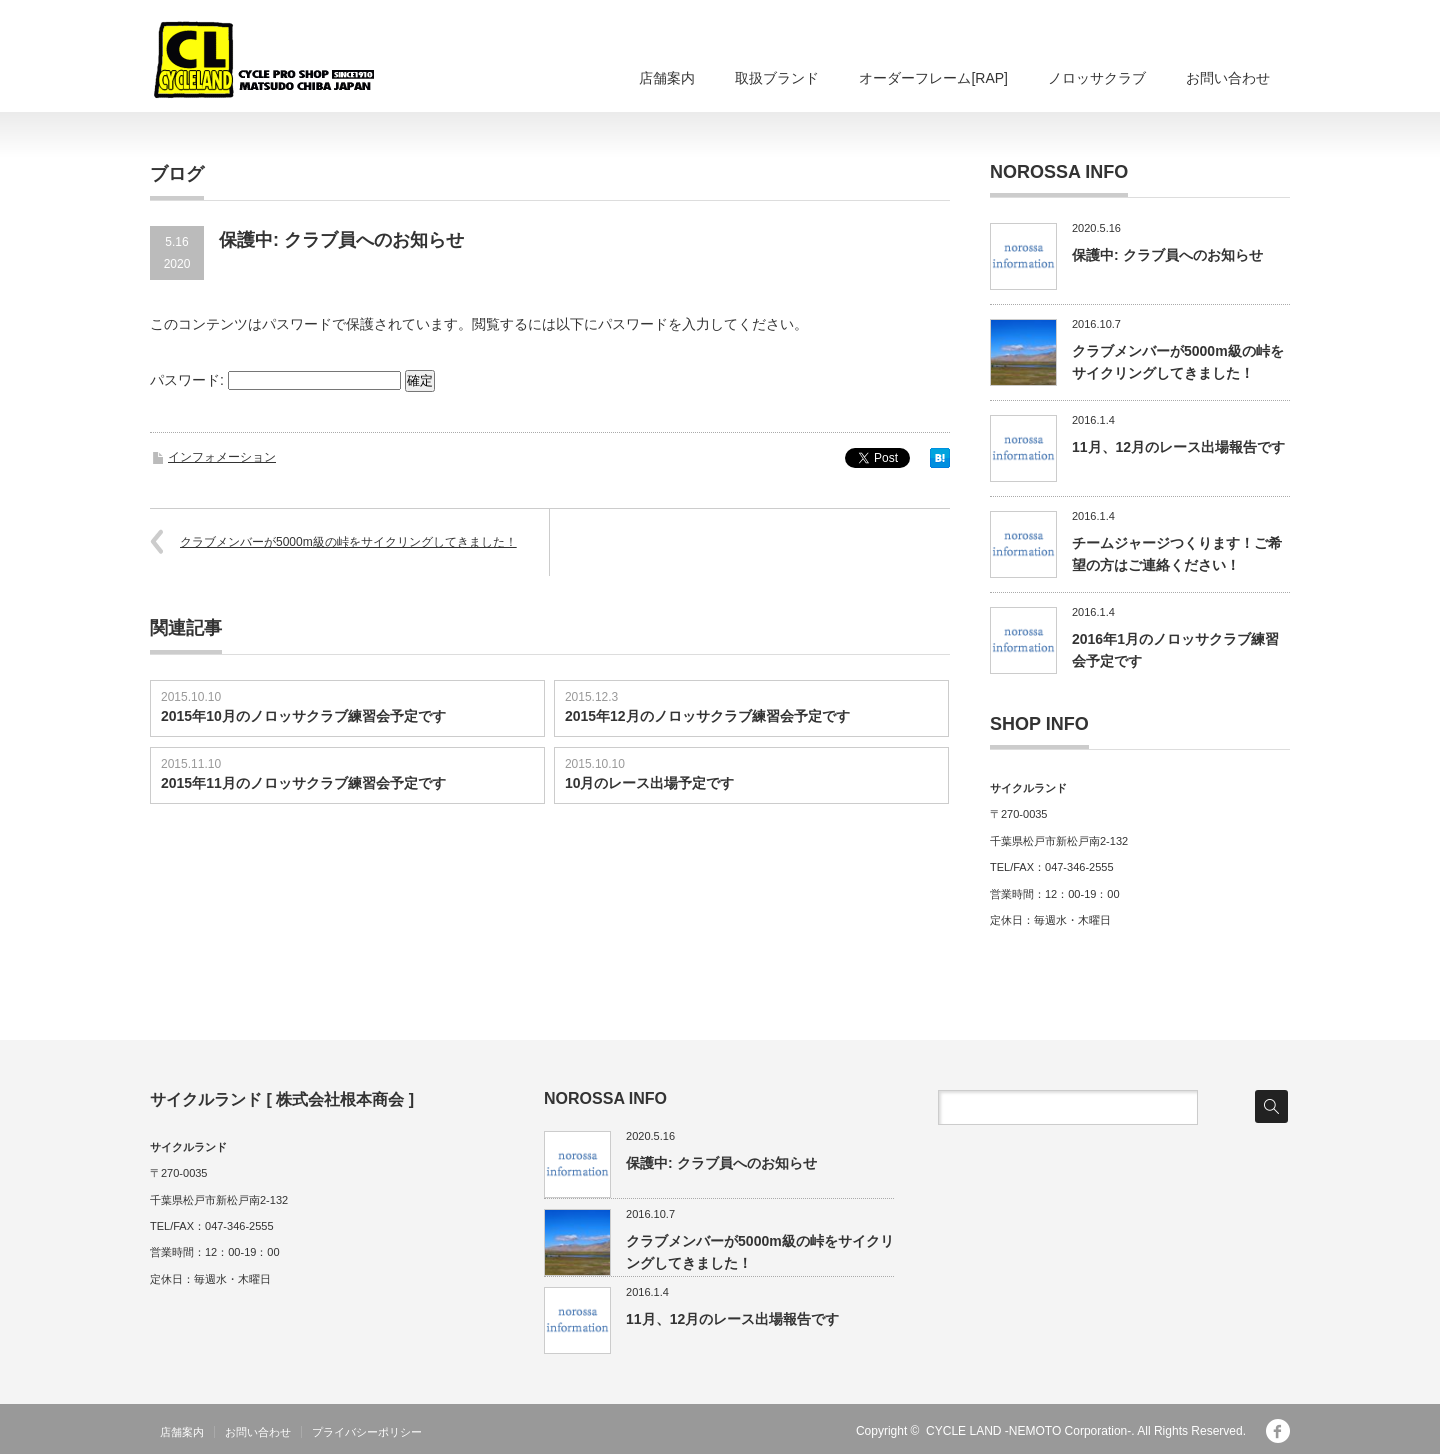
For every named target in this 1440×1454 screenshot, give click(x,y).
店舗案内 (667, 78)
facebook (1278, 1431)
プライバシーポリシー (367, 1432)
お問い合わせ (1228, 78)
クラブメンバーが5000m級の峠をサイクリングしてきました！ (348, 542)
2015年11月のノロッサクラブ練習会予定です (303, 783)
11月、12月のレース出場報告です (1178, 447)
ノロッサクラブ (1097, 78)
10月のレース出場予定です (650, 783)
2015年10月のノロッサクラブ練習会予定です (303, 716)
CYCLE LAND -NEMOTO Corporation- (1028, 1431)
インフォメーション (222, 457)
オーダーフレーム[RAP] (933, 78)
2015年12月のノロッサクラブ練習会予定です (707, 716)
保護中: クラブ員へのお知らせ (1167, 255)
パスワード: (275, 380)
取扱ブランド (777, 78)
